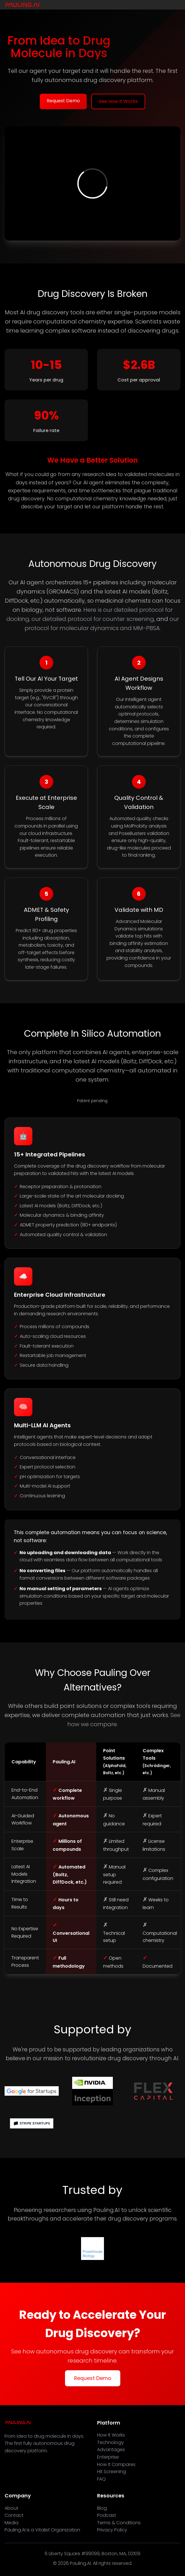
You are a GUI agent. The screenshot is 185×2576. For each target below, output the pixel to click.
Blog (102, 2508)
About (11, 2508)
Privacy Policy (112, 2530)
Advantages (111, 2449)
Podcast (106, 2515)
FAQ (101, 2479)
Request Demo (63, 100)
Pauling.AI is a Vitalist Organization (42, 2530)
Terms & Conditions (119, 2522)
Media (11, 2522)
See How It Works (118, 101)
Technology (110, 2442)
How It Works (111, 2435)
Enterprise (108, 2457)
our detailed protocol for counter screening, (93, 619)
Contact (14, 2515)
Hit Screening (111, 2471)
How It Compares (116, 2464)
